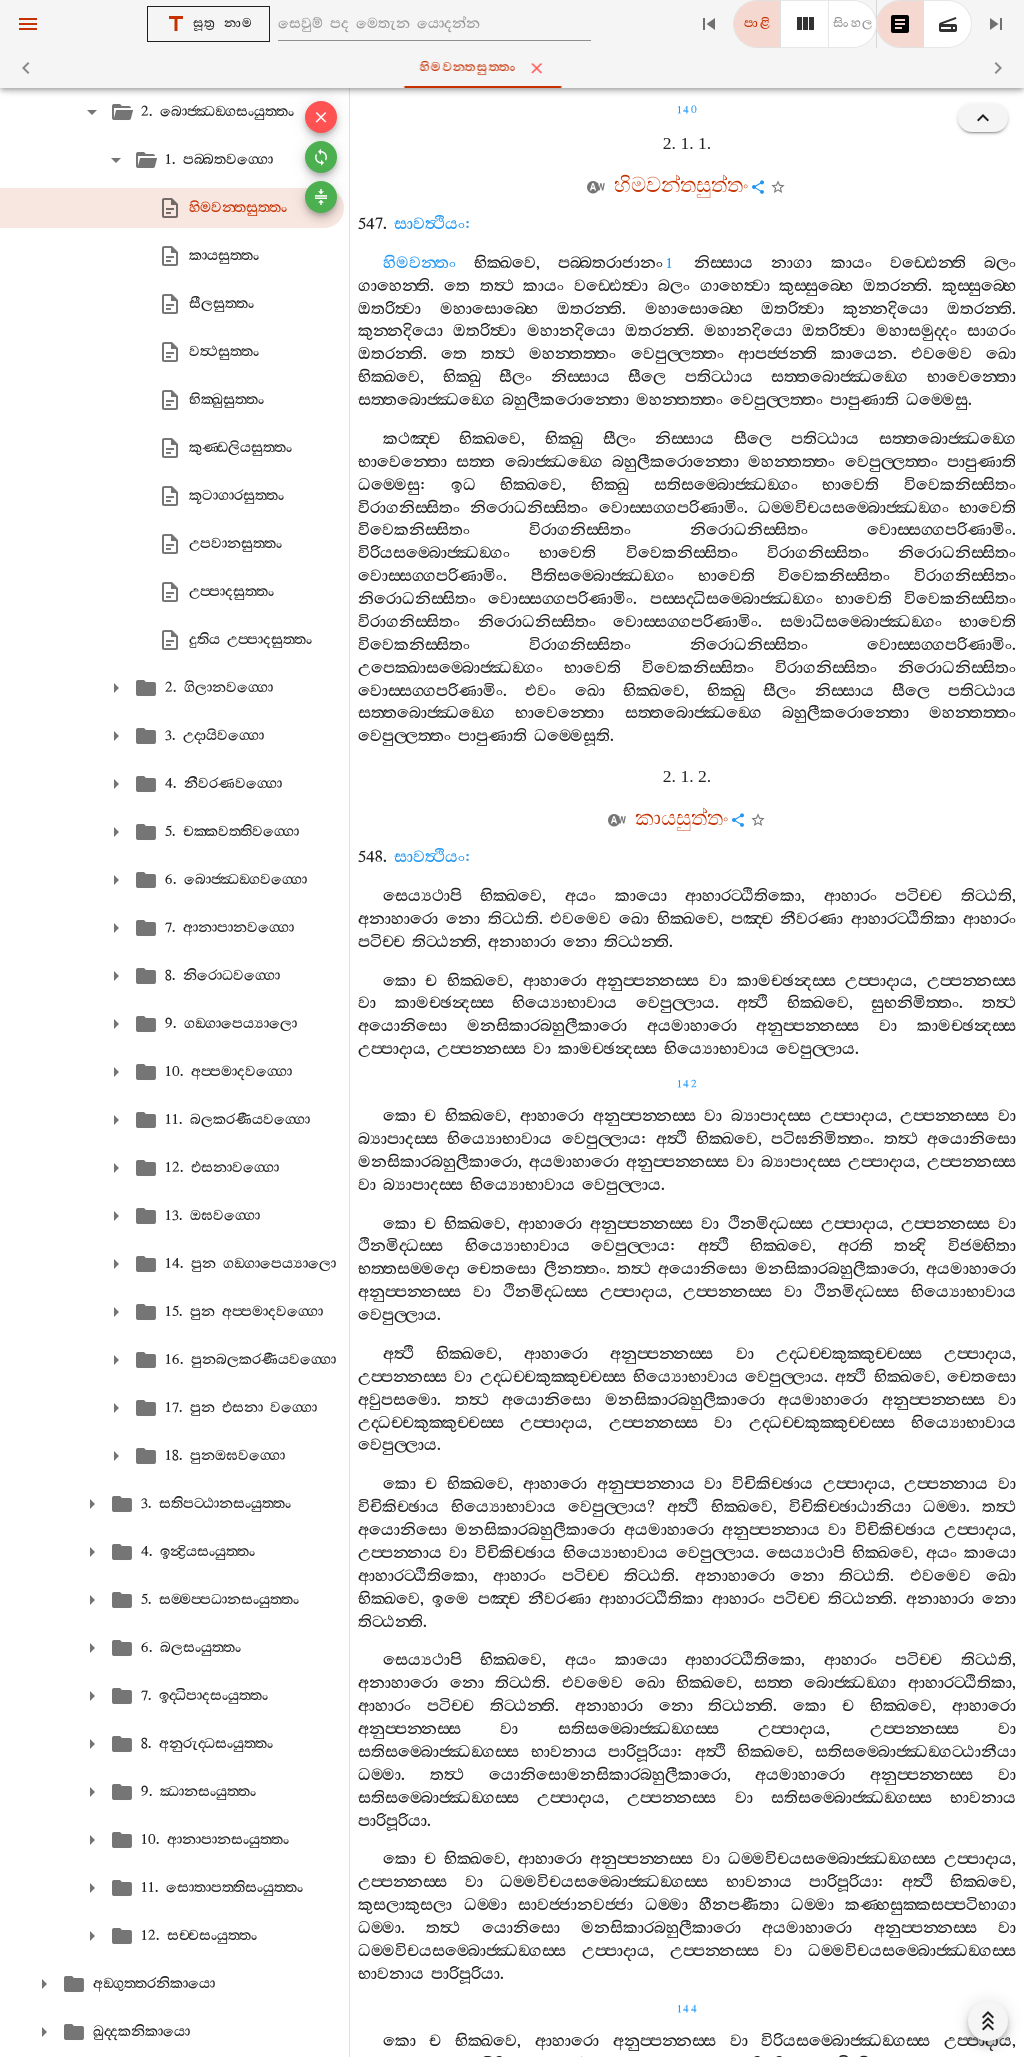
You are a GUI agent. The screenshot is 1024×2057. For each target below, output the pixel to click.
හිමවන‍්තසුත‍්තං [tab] (516, 68)
